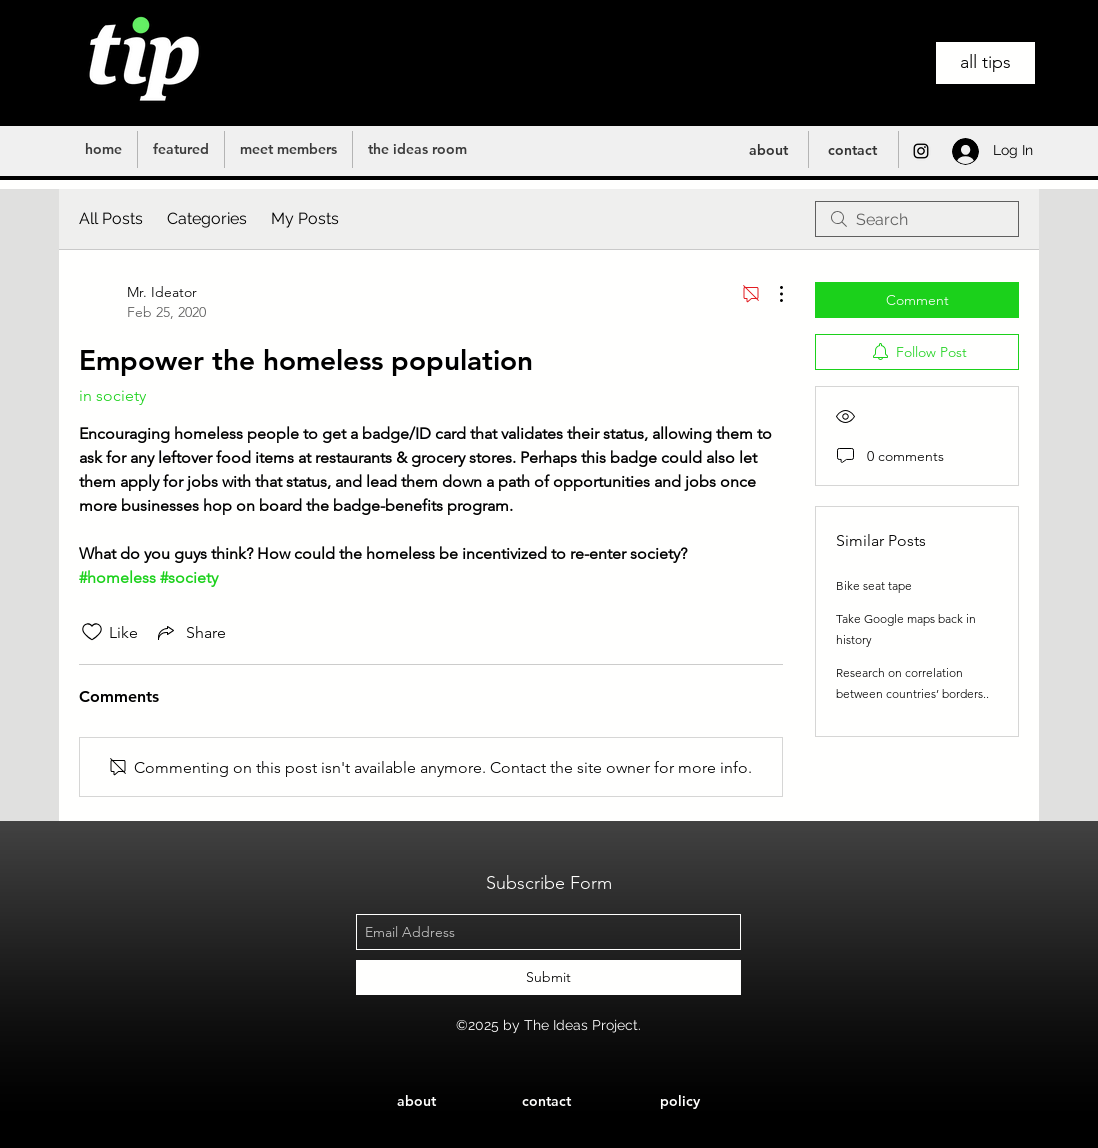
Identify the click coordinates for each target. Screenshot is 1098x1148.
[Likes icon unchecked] (92, 632)
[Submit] (548, 977)
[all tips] (985, 63)
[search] (917, 219)
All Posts (111, 218)
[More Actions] (771, 294)
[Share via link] (190, 632)
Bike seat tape (874, 585)
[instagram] (921, 151)
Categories (207, 218)
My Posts (305, 218)
